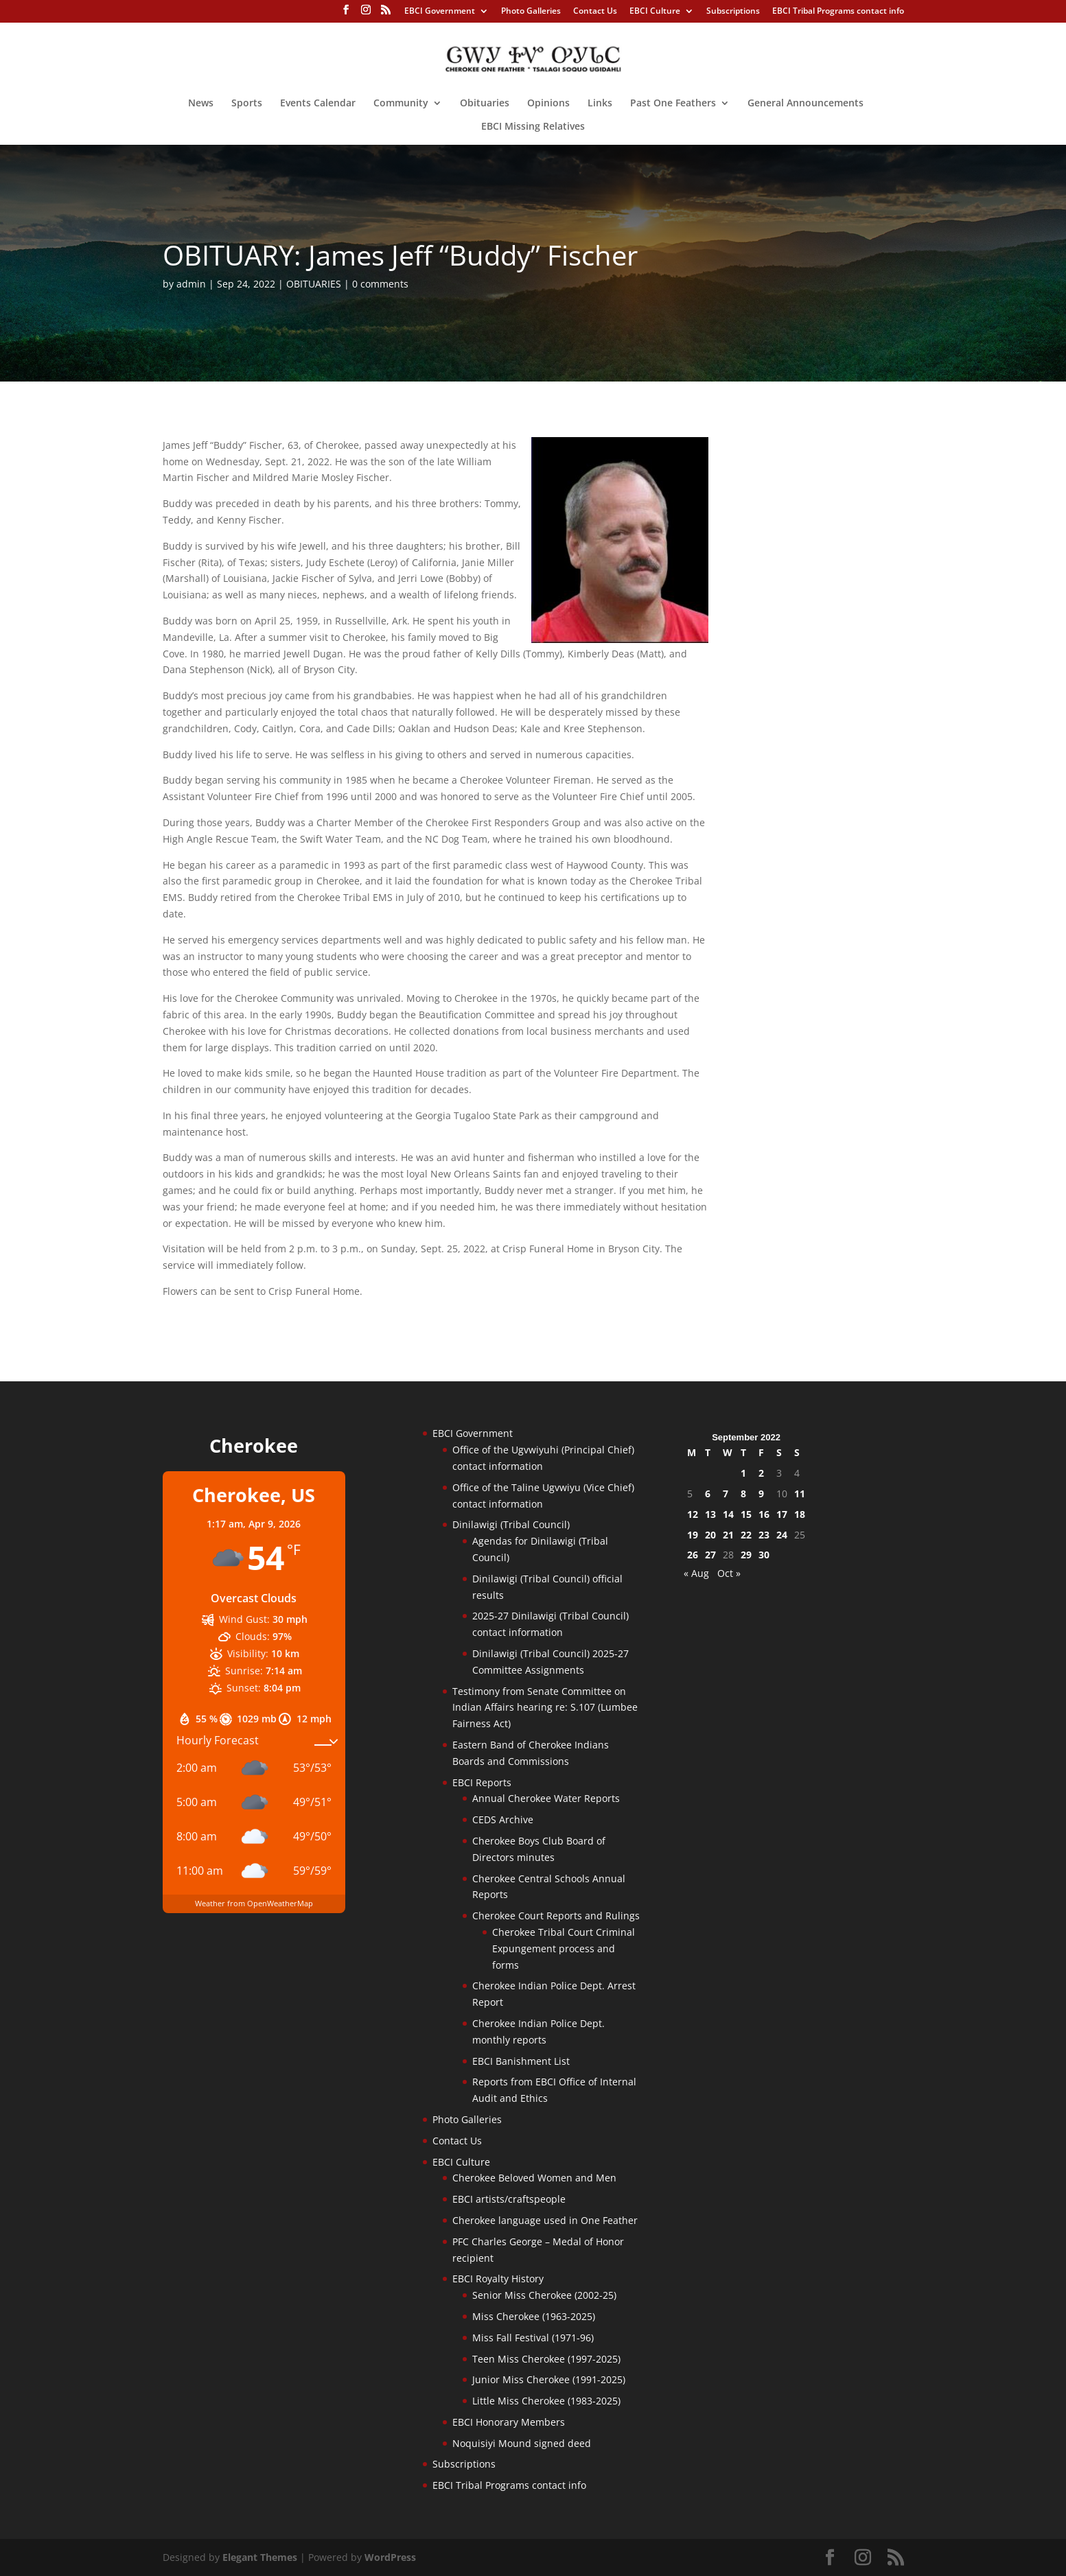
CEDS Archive (502, 1819)
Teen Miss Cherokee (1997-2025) (546, 2358)
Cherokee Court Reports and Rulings (556, 1915)
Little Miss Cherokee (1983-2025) (546, 2400)
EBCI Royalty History (498, 2278)
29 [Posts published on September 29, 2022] (746, 1554)
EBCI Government (439, 11)
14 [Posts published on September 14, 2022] (728, 1514)
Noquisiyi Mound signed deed (521, 2443)
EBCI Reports (481, 1782)
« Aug (696, 1573)
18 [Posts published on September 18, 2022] (799, 1514)
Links (600, 103)
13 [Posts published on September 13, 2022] (710, 1514)
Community (400, 103)
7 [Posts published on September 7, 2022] (725, 1493)
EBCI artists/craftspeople (509, 2198)
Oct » (729, 1573)
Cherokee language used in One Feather (545, 2220)
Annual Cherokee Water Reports (546, 1798)
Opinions (548, 103)
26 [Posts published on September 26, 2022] (692, 1554)
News (200, 103)
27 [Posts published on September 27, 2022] (710, 1554)
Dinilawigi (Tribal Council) (511, 1524)
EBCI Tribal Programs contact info (838, 11)
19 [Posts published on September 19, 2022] (692, 1534)
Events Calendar (318, 103)
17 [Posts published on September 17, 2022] (781, 1514)
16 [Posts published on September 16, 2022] (763, 1514)
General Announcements (806, 103)
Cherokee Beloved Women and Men (534, 2177)
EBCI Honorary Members (508, 2421)
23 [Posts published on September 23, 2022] (763, 1534)
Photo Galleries (531, 11)
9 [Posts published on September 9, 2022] (761, 1493)
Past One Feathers (673, 103)
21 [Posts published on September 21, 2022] (728, 1534)
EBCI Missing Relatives (533, 126)
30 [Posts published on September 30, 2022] (763, 1554)
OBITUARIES (313, 283)
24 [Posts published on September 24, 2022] (781, 1534)
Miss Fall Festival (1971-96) (533, 2337)
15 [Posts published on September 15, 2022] (746, 1514)
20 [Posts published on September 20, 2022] (710, 1534)
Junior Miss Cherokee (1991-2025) (548, 2379)
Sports (246, 103)
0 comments (380, 283)
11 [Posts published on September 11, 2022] (799, 1493)
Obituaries (484, 103)
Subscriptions (733, 11)
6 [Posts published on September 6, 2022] (707, 1493)
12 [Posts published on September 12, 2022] (692, 1514)
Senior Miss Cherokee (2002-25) (544, 2295)
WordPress (390, 2557)
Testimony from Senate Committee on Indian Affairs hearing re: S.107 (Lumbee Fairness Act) (545, 1708)
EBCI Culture (654, 11)
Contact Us (595, 11)
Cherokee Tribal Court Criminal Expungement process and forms (563, 1948)
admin (191, 283)
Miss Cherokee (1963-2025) (533, 2316)
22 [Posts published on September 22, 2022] (746, 1534)
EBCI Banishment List (521, 2061)
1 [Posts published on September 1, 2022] (743, 1472)
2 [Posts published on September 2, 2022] (761, 1472)
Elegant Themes (259, 2557)
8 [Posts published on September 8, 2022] (743, 1493)
